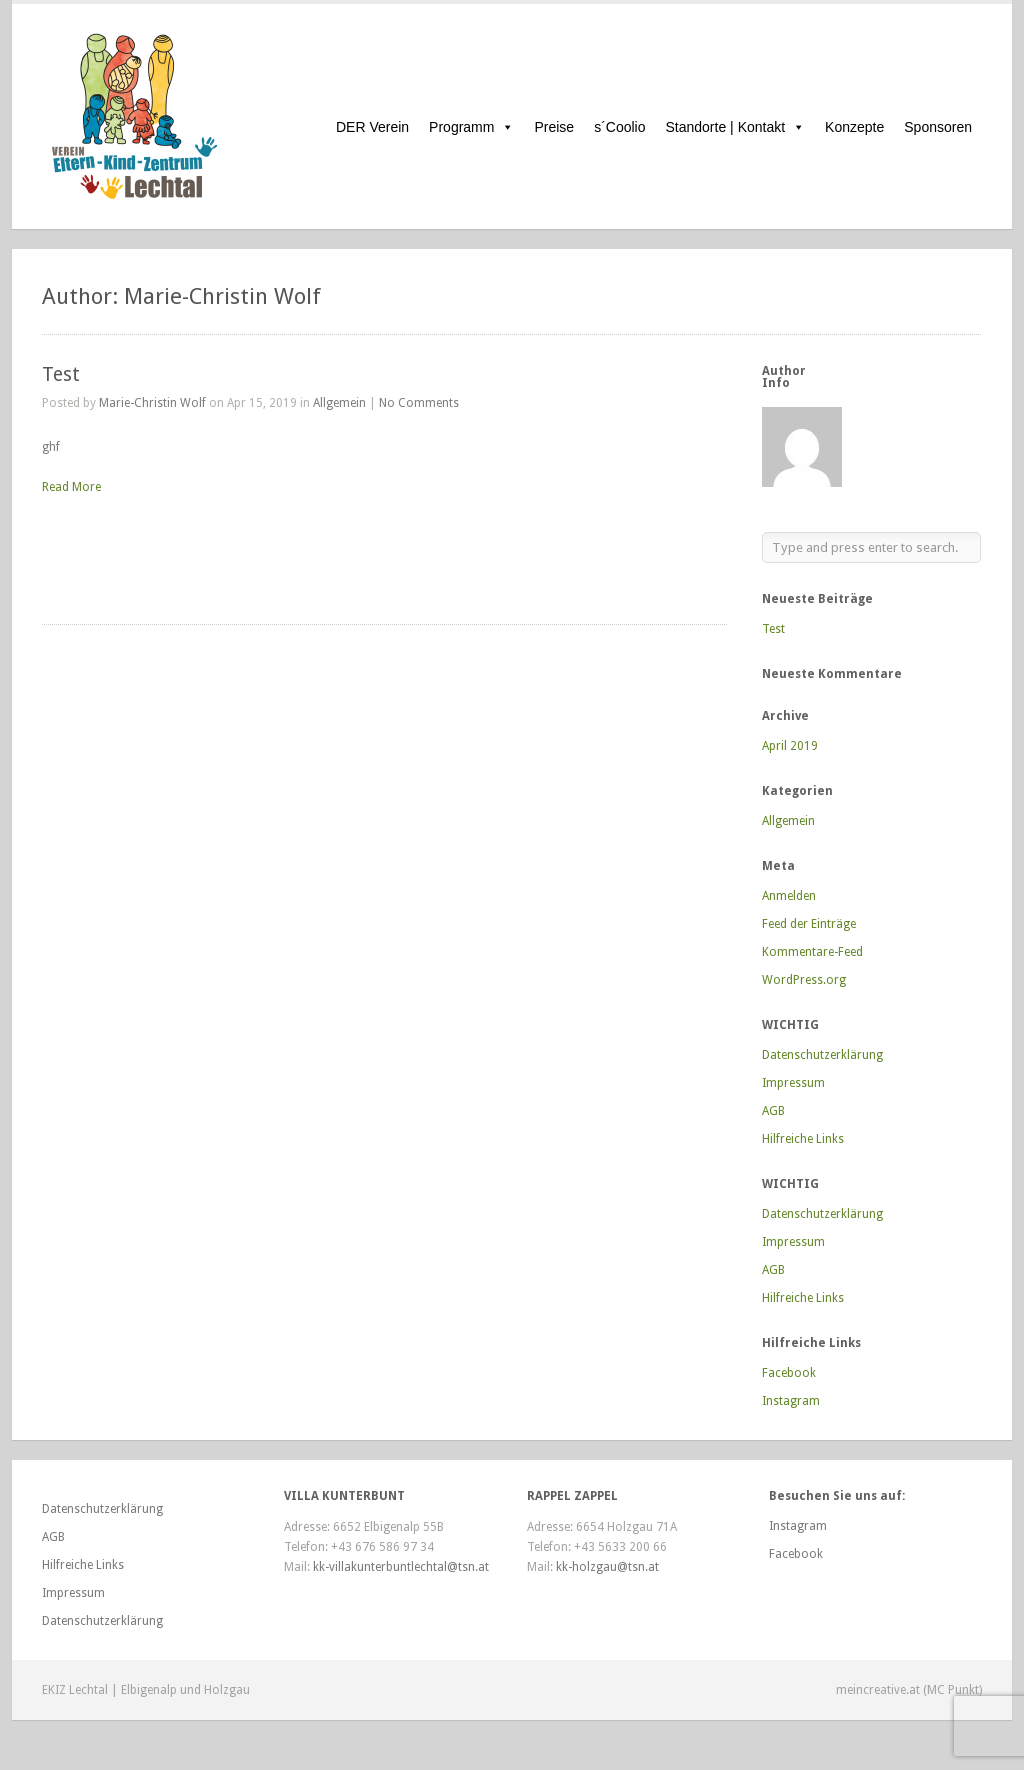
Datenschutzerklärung (822, 1055)
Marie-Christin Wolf (152, 403)
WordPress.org (804, 980)
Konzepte (854, 127)
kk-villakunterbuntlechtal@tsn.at (401, 1567)
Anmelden (789, 896)
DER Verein (372, 127)
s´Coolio (619, 127)
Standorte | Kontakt (736, 127)
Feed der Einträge (809, 924)
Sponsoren (938, 127)
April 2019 (790, 746)
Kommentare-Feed (812, 952)
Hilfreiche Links (803, 1139)
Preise (554, 127)
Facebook (789, 1373)
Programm (471, 127)
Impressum (793, 1083)
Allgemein (339, 403)
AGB (773, 1111)
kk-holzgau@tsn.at (607, 1567)
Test (61, 374)
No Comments (419, 403)
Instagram (791, 1401)
